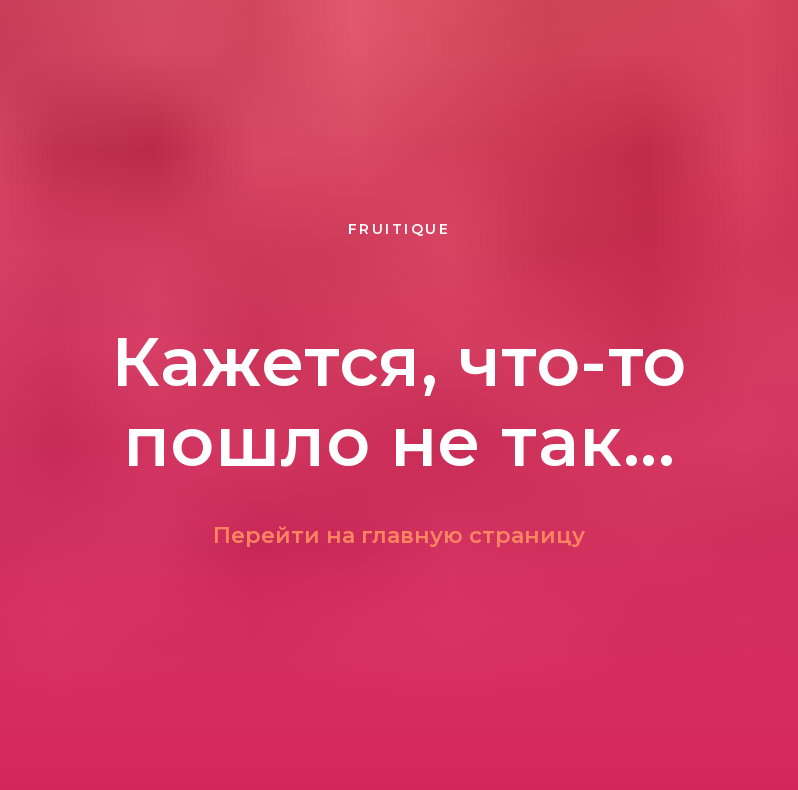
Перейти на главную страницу (399, 535)
